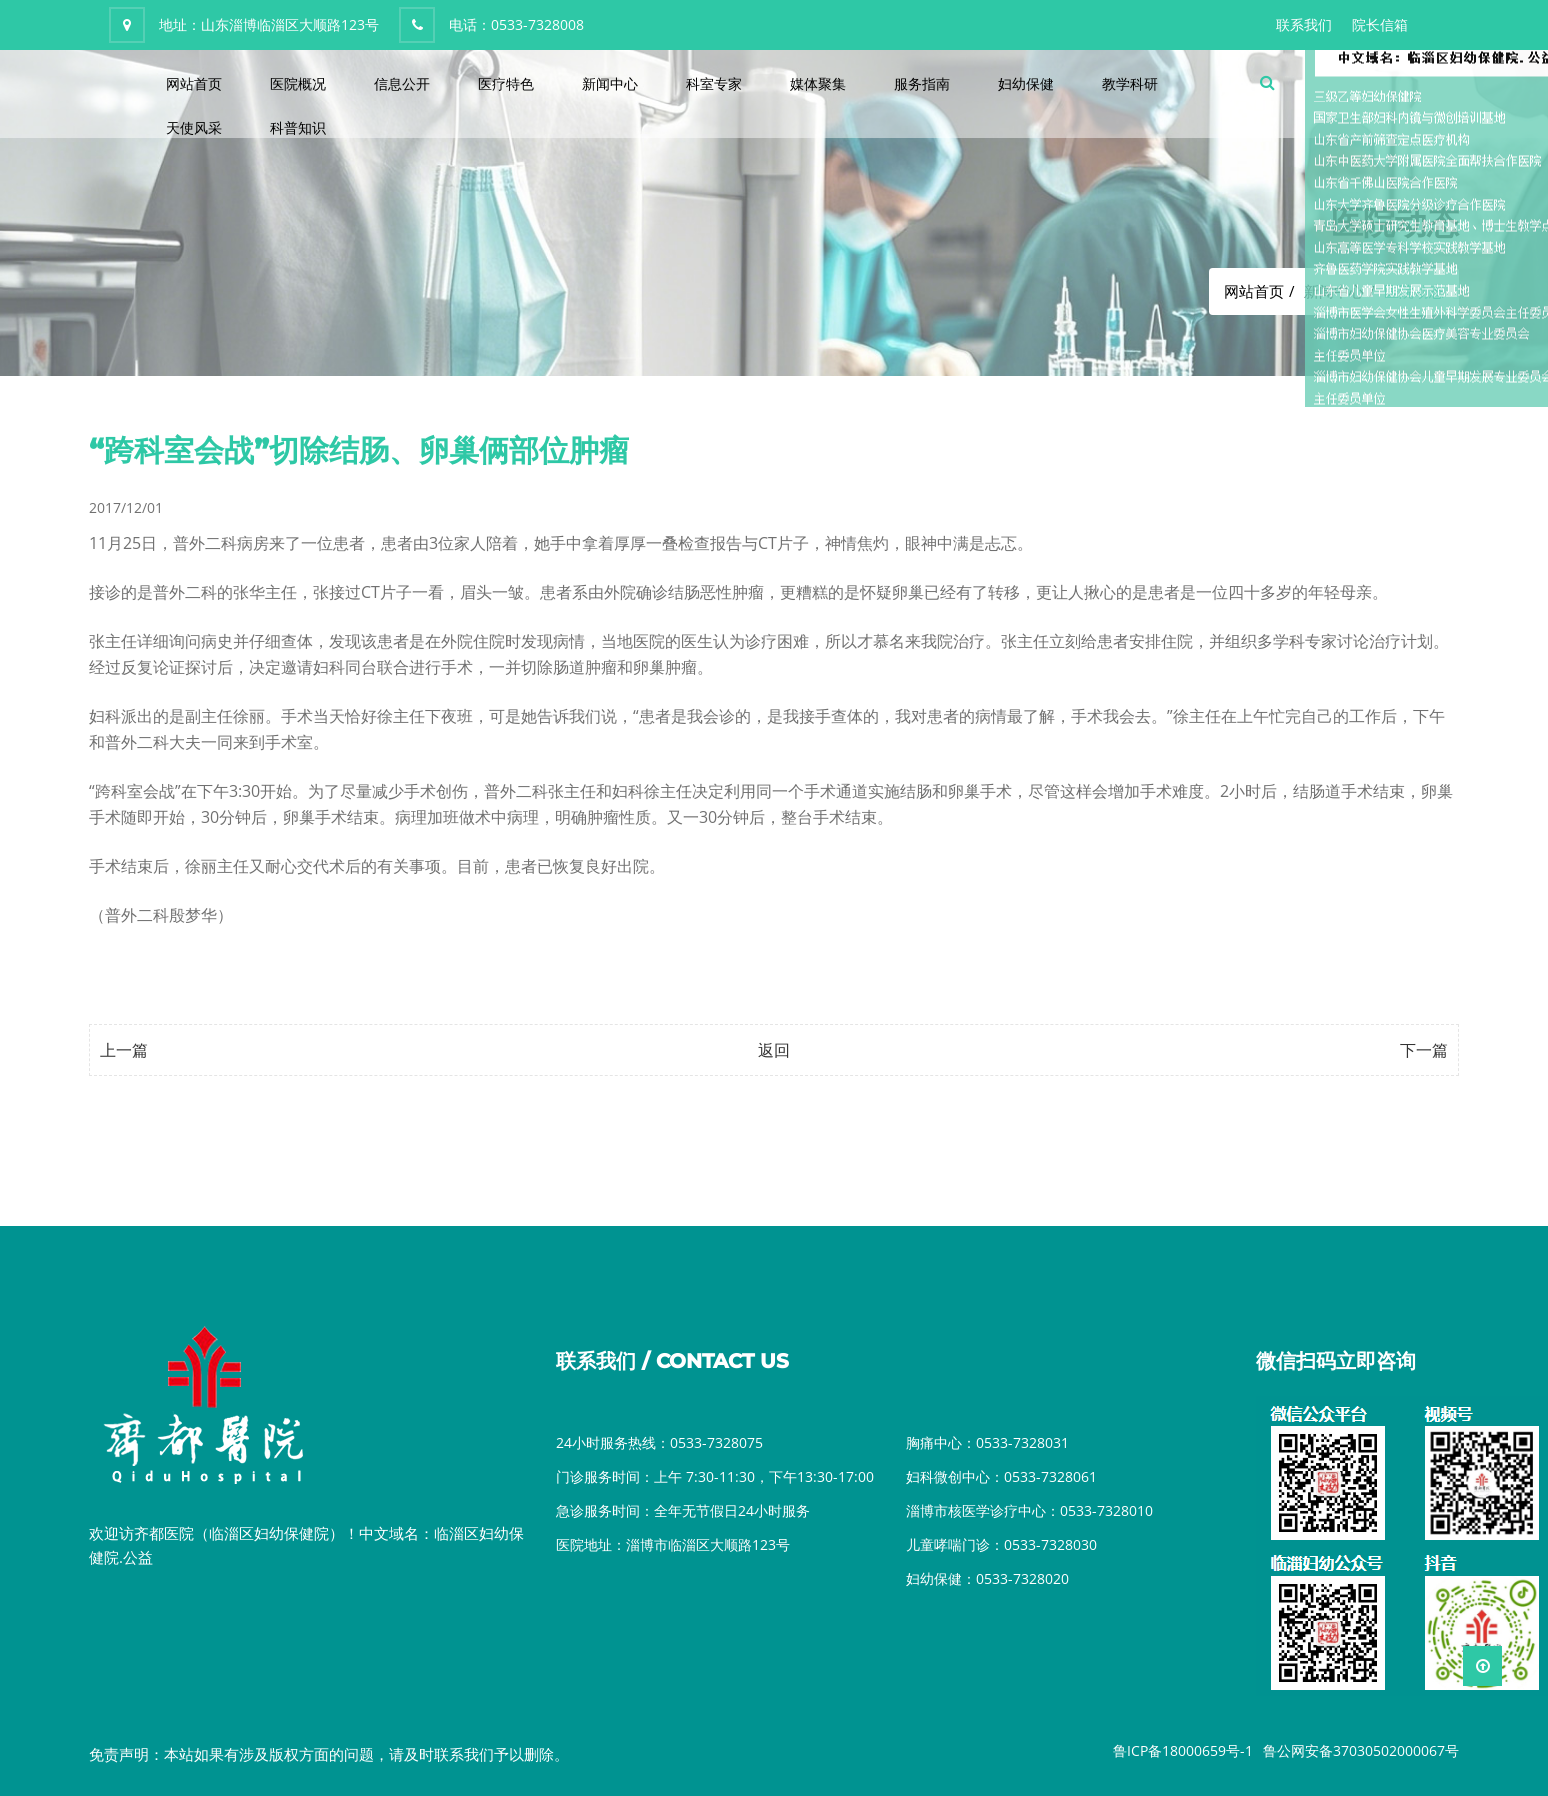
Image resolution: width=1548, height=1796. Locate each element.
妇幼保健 (1026, 83)
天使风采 (194, 127)
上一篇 (124, 1050)
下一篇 (1424, 1050)
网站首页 (194, 83)
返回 (774, 1050)
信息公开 (402, 83)
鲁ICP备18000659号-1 (1183, 1750)
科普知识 (298, 127)
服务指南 (922, 83)
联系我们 (1304, 24)
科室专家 (714, 83)
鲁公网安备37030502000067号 (1361, 1750)
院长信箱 (1380, 24)
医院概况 (298, 83)
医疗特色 (506, 83)
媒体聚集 (818, 83)
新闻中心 (610, 83)
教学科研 (1130, 83)
